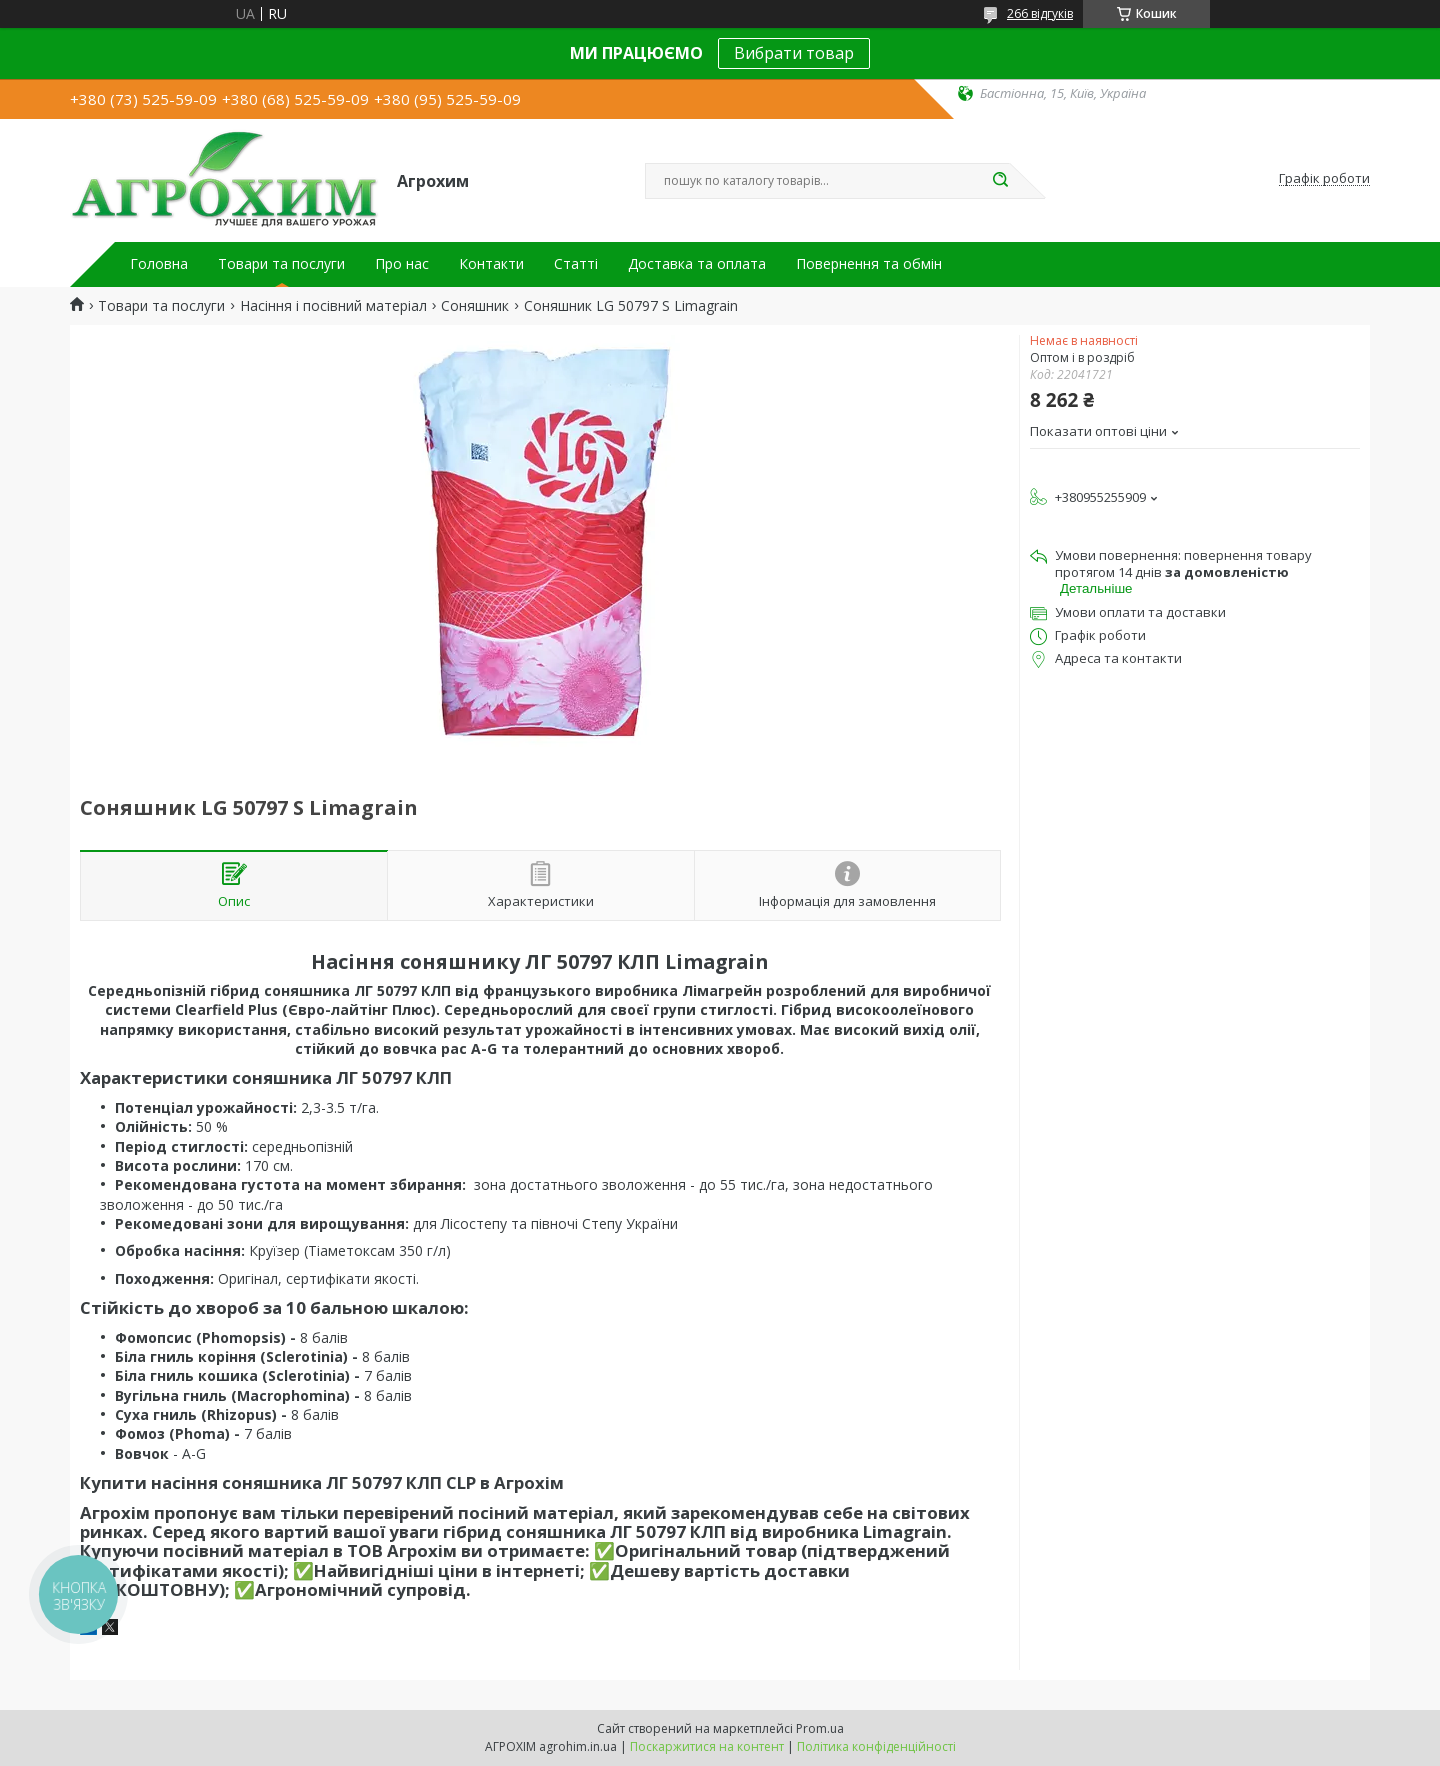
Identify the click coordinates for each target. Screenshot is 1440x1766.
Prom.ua (820, 1728)
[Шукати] (1000, 181)
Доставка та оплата (697, 264)
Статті (576, 264)
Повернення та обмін (869, 264)
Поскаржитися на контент (707, 1746)
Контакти (491, 264)
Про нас (402, 264)
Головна (159, 264)
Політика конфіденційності (876, 1746)
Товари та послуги (281, 264)
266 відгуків (1040, 13)
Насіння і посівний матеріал (333, 306)
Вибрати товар (794, 53)
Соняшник (475, 306)
